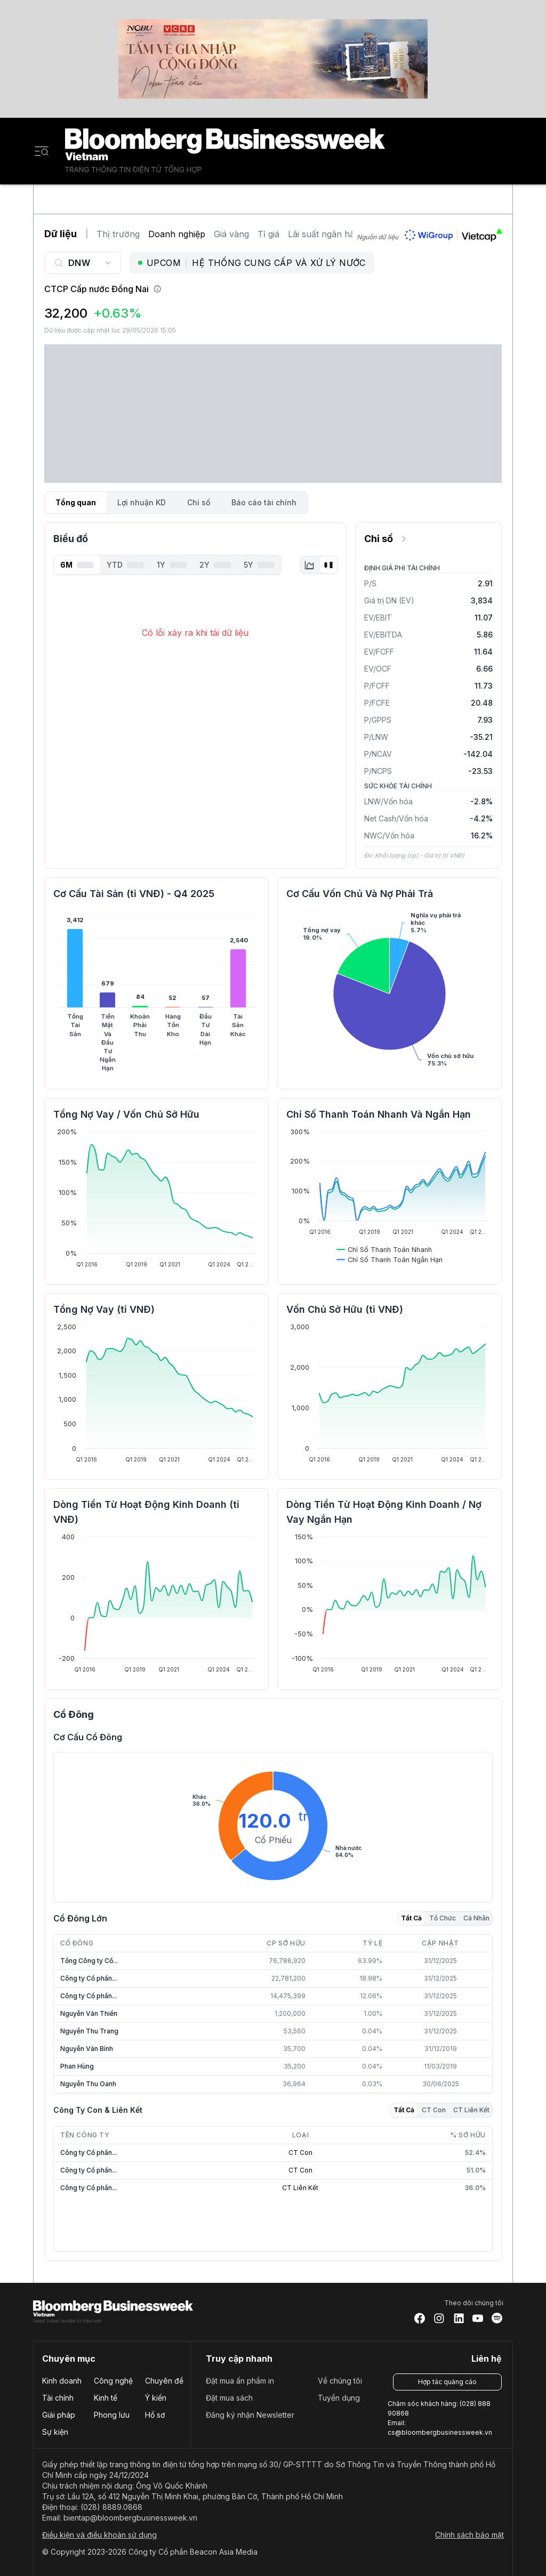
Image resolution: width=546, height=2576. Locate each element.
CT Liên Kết (471, 2110)
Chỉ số (198, 502)
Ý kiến (155, 2397)
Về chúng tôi (340, 2380)
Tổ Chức (442, 1918)
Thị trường (118, 234)
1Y (172, 564)
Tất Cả (411, 1918)
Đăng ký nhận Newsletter (250, 2414)
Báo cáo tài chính (263, 502)
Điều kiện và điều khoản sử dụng (99, 2534)
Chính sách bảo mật (469, 2534)
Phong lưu (112, 2414)
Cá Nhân (476, 1918)
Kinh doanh (62, 2380)
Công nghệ (113, 2380)
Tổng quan (75, 502)
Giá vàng (231, 234)
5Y (259, 564)
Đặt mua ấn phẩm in (240, 2380)
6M (77, 564)
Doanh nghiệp (176, 234)
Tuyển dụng (339, 2397)
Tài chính (58, 2397)
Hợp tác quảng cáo (447, 2382)
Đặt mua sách (229, 2397)
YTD (125, 564)
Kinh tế (105, 2397)
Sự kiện (55, 2431)
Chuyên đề (164, 2380)
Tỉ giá (268, 234)
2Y (215, 564)
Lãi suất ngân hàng (326, 234)
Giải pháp (58, 2414)
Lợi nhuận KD (141, 502)
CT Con (434, 2110)
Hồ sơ (155, 2414)
